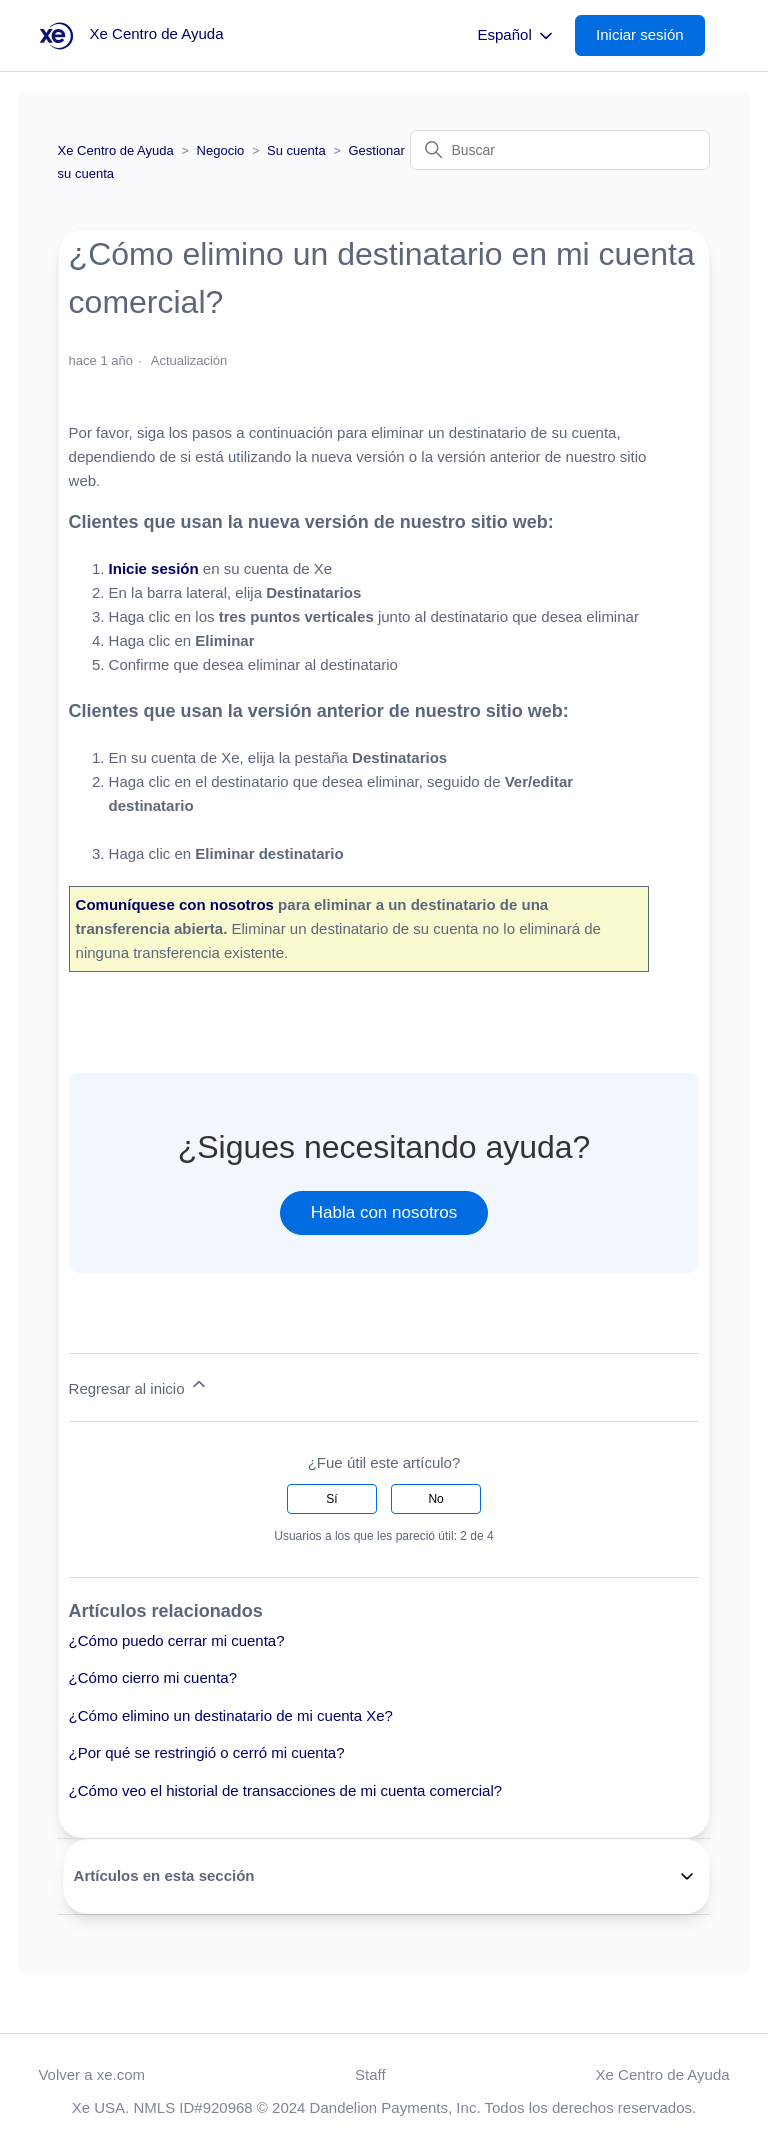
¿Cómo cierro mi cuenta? (153, 1677)
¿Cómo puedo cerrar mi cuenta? (177, 1640)
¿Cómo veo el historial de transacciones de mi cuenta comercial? (286, 1790)
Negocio (221, 150)
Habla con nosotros (384, 1212)
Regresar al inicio (139, 1385)
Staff (370, 2074)
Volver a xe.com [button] (91, 2074)
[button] (650, 35)
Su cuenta (296, 150)
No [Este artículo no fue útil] (435, 1499)
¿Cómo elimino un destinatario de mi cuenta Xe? (231, 1715)
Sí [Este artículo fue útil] (331, 1499)
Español (517, 36)
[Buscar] (560, 150)
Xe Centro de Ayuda (116, 150)
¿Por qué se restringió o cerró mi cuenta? (207, 1752)
